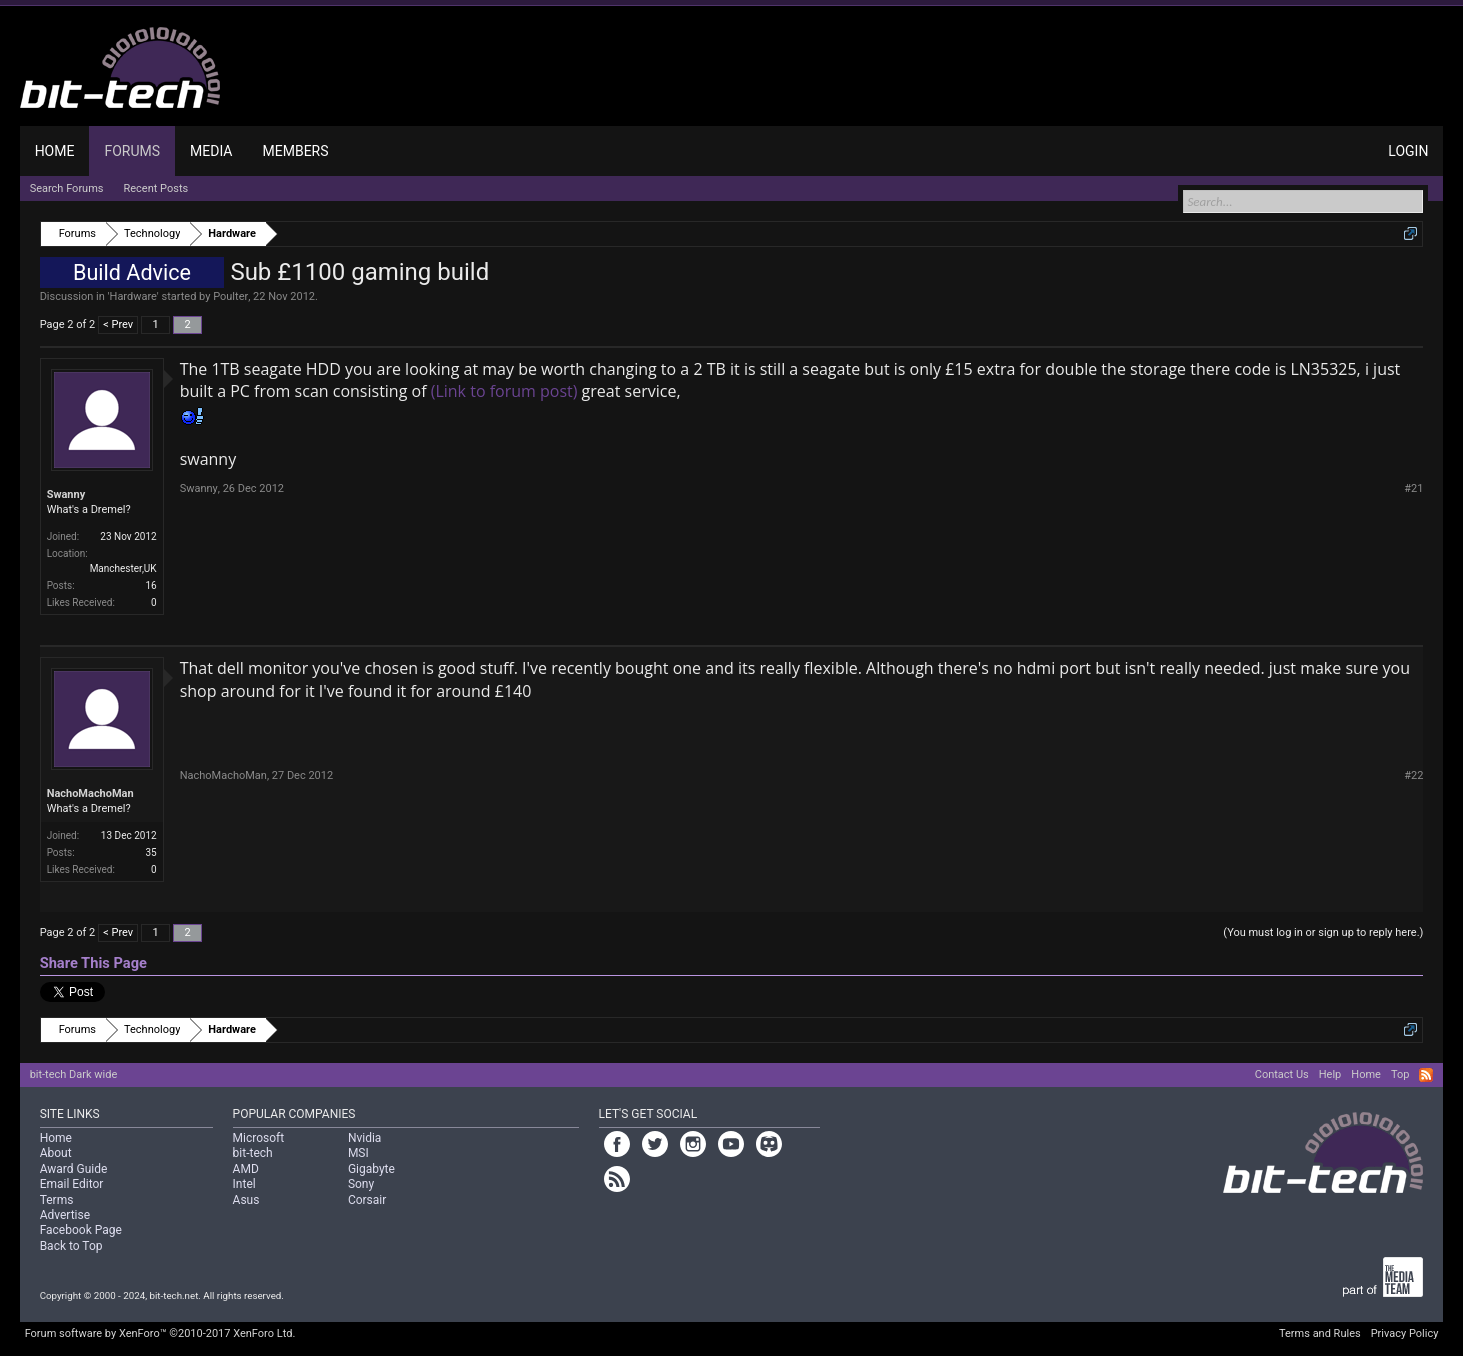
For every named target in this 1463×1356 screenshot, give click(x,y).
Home (55, 151)
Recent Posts (156, 188)
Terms (57, 1200)
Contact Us (1282, 1074)
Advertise (65, 1215)
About (56, 1153)
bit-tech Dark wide (74, 1074)
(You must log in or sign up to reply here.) (1323, 932)
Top (1400, 1074)
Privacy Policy (1405, 1333)
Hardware (133, 296)
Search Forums (67, 188)
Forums (132, 151)
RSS (1426, 1075)
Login (1408, 151)
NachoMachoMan (90, 793)
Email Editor (72, 1184)
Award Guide (74, 1169)
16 (150, 585)
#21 (1413, 488)
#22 (1413, 775)
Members (296, 151)
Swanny (66, 494)
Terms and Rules (1320, 1333)
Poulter (230, 296)
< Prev (118, 324)
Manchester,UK (123, 568)
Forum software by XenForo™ (160, 1333)
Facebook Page (81, 1230)
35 (150, 852)
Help (1330, 1074)
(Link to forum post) (504, 391)
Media (211, 151)
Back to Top (71, 1246)
